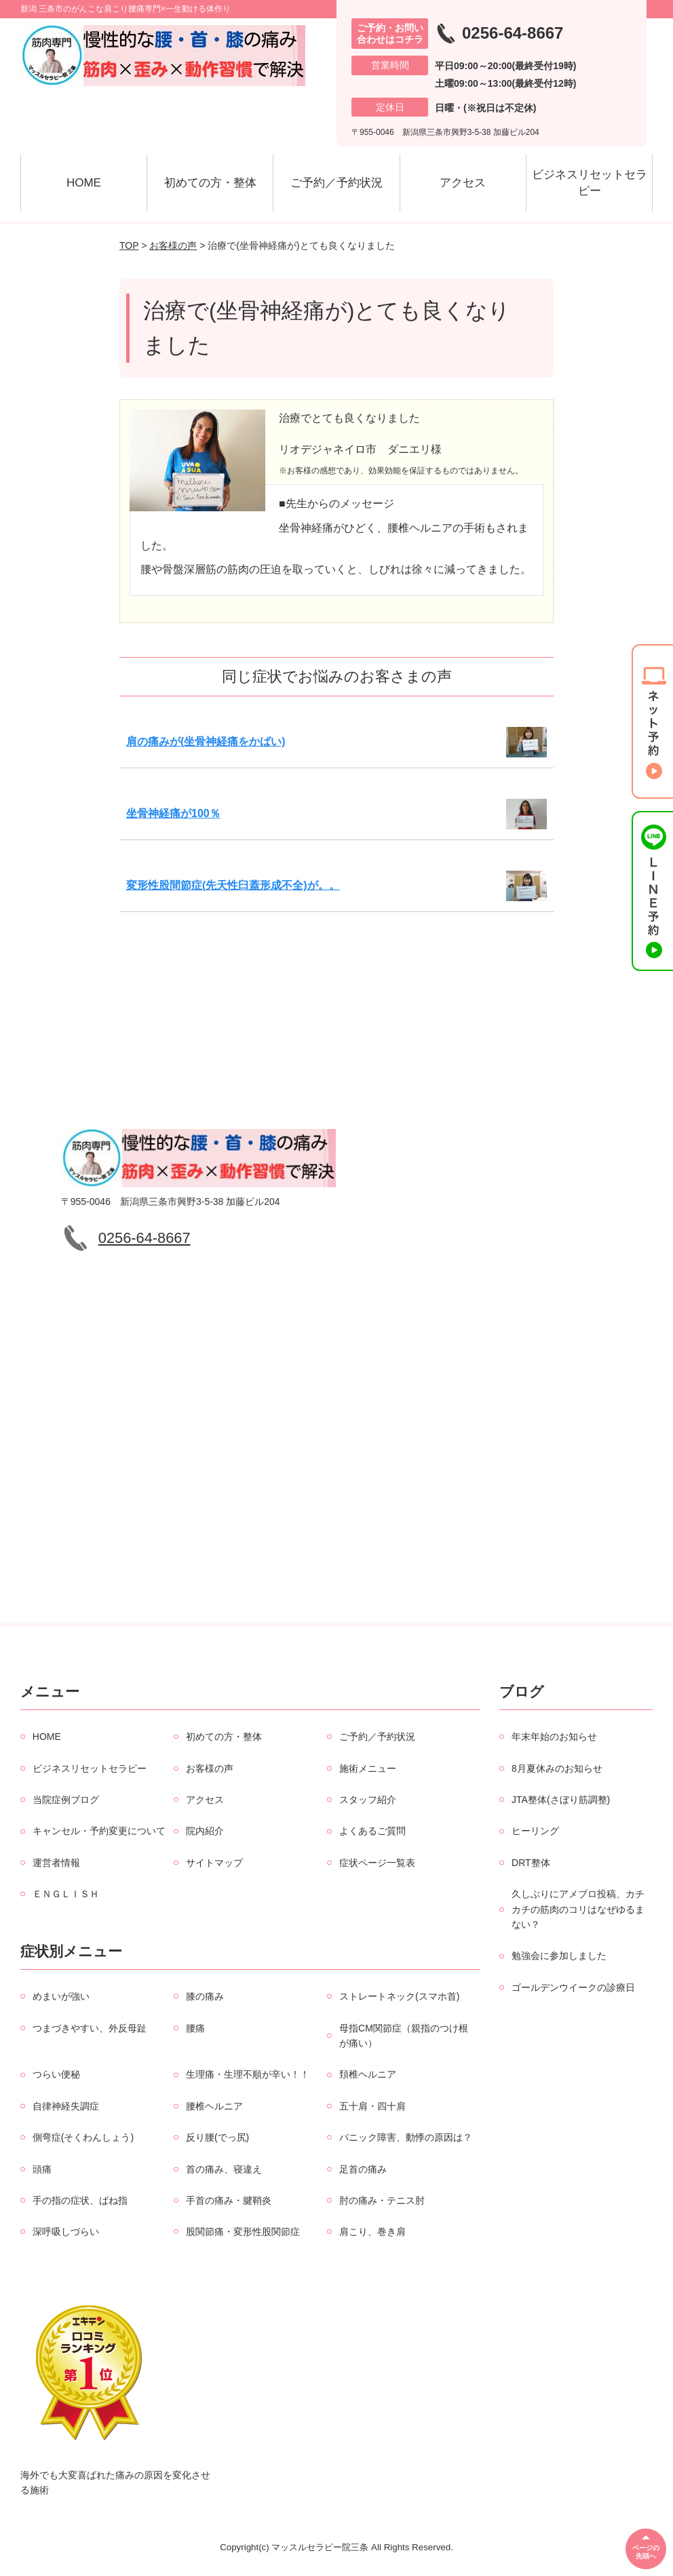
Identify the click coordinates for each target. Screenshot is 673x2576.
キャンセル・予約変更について (99, 1830)
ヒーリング (535, 1830)
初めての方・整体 (210, 182)
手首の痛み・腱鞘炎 (228, 2200)
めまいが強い (61, 1996)
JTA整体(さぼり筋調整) (561, 1799)
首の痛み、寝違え (224, 2169)
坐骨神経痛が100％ (173, 813)
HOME (83, 182)
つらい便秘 (56, 2074)
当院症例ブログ (66, 1799)
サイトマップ (214, 1862)
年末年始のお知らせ (554, 1736)
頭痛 (42, 2169)
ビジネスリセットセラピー (589, 182)
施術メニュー (367, 1768)
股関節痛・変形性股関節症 (243, 2231)
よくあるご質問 (372, 1830)
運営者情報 (56, 1862)
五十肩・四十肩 (372, 2106)
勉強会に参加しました (559, 1955)
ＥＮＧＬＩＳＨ (66, 1893)
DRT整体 (531, 1862)
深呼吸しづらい (66, 2231)
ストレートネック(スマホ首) (399, 1996)
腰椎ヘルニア (214, 2106)
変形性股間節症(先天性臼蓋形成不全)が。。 (233, 885)
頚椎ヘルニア (367, 2074)
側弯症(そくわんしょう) (83, 2137)
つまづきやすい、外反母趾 (90, 2028)
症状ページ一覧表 (377, 1862)
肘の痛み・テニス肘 (382, 2200)
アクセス (463, 182)
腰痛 (195, 2028)
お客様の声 (173, 245)
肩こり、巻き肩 (372, 2231)
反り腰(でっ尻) (217, 2137)
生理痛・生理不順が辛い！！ (247, 2074)
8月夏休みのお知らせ (557, 1768)
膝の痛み (205, 1996)
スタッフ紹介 (367, 1799)
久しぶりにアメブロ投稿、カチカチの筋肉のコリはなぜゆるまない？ (578, 1909)
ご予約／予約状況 (336, 182)
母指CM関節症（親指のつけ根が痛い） (403, 2035)
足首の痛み (363, 2169)
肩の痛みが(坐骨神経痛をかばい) (206, 741)
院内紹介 (205, 1830)
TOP (128, 245)
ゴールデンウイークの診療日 (573, 1987)
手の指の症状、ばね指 (80, 2200)
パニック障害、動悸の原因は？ (405, 2137)
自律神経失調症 (66, 2106)
